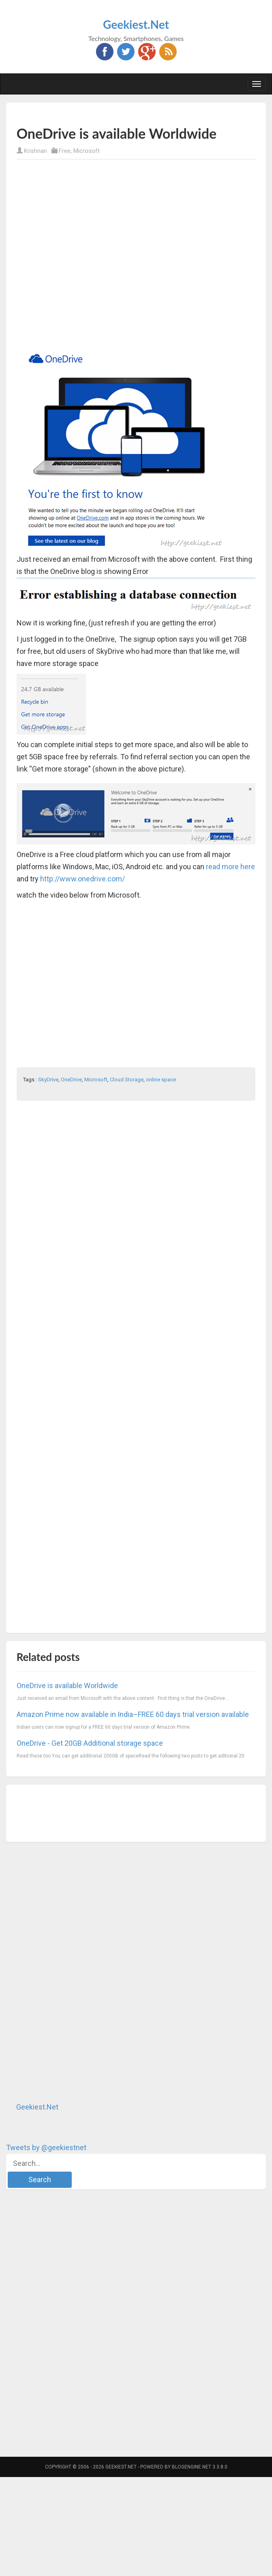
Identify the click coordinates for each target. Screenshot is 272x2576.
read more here (230, 866)
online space (161, 1079)
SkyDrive (48, 1079)
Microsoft (86, 151)
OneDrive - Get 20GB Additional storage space (90, 1743)
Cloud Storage (126, 1079)
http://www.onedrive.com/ (82, 878)
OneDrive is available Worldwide (67, 1685)
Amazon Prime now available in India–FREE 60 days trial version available (133, 1714)
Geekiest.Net (136, 24)
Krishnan (35, 151)
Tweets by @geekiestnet (46, 2147)
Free (65, 151)
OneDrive (71, 1079)
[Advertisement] (92, 254)
